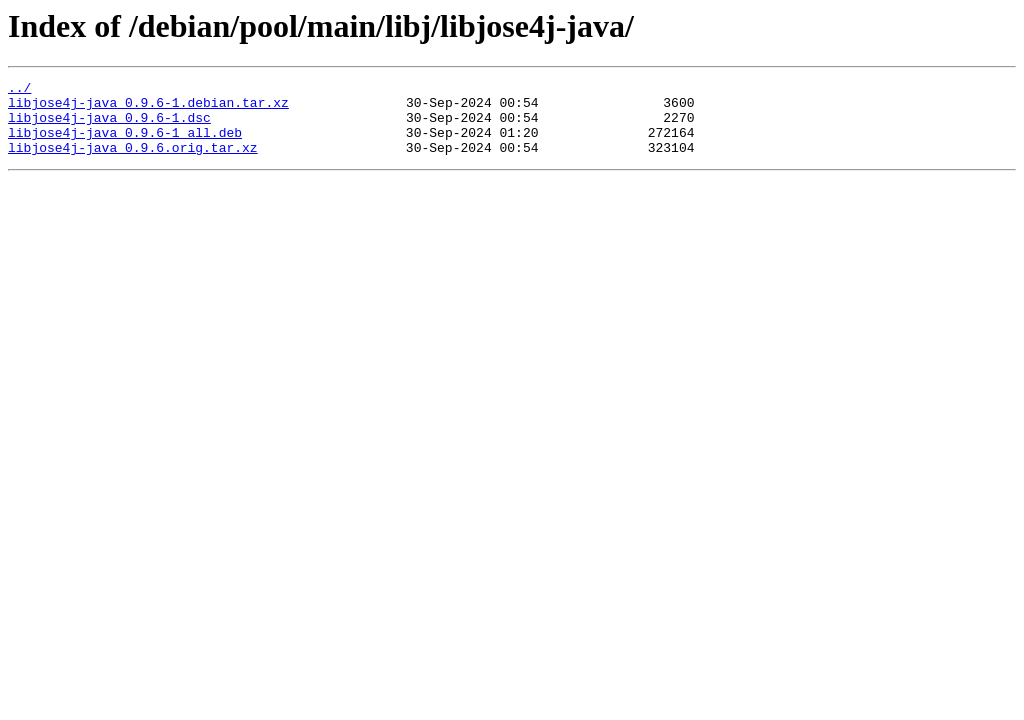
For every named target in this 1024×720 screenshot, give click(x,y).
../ (19, 90)
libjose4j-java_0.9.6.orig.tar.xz (133, 162)
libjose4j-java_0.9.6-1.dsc (109, 126)
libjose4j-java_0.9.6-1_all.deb (125, 144)
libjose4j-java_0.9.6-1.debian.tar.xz (148, 108)
